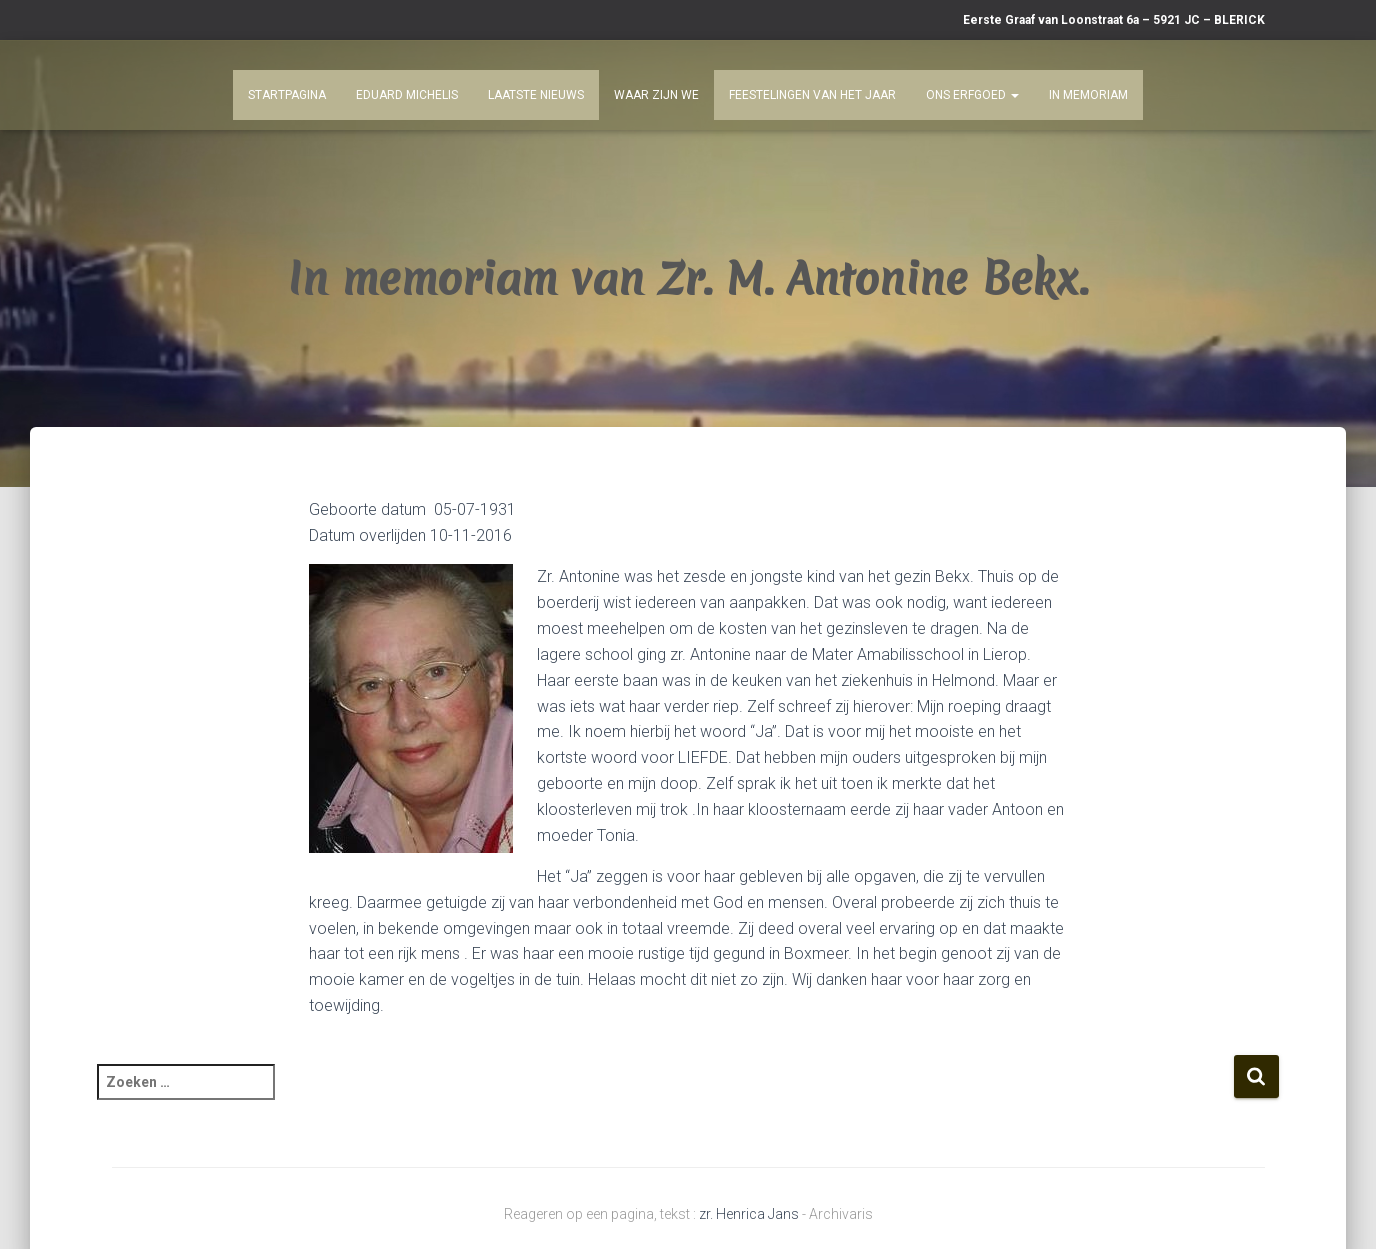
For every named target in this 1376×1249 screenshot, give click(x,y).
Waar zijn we (656, 95)
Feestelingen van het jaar (812, 95)
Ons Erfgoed (972, 95)
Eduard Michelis (407, 95)
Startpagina (287, 95)
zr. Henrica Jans (749, 1214)
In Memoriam (1088, 95)
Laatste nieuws (536, 95)
